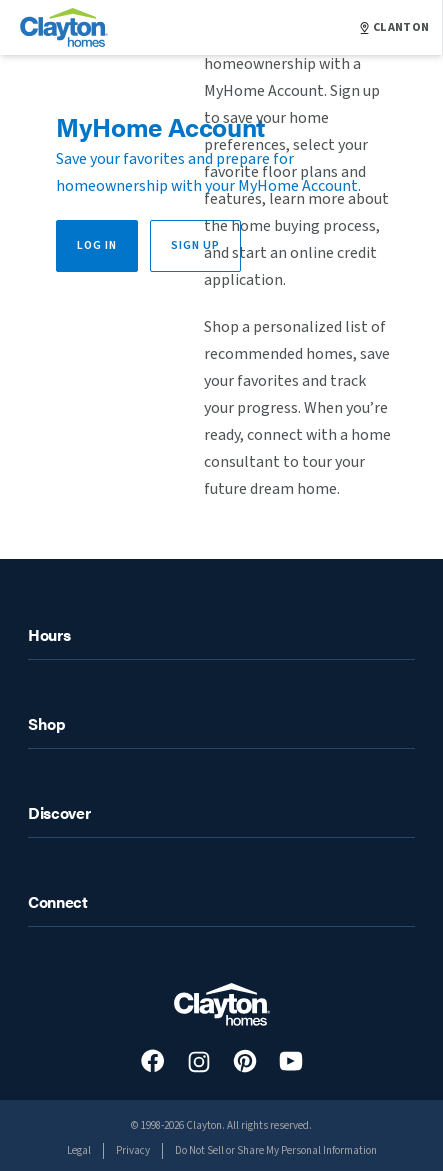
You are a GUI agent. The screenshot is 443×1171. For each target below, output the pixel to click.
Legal (79, 1150)
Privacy (133, 1150)
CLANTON (395, 28)
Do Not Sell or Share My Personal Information (276, 1150)
